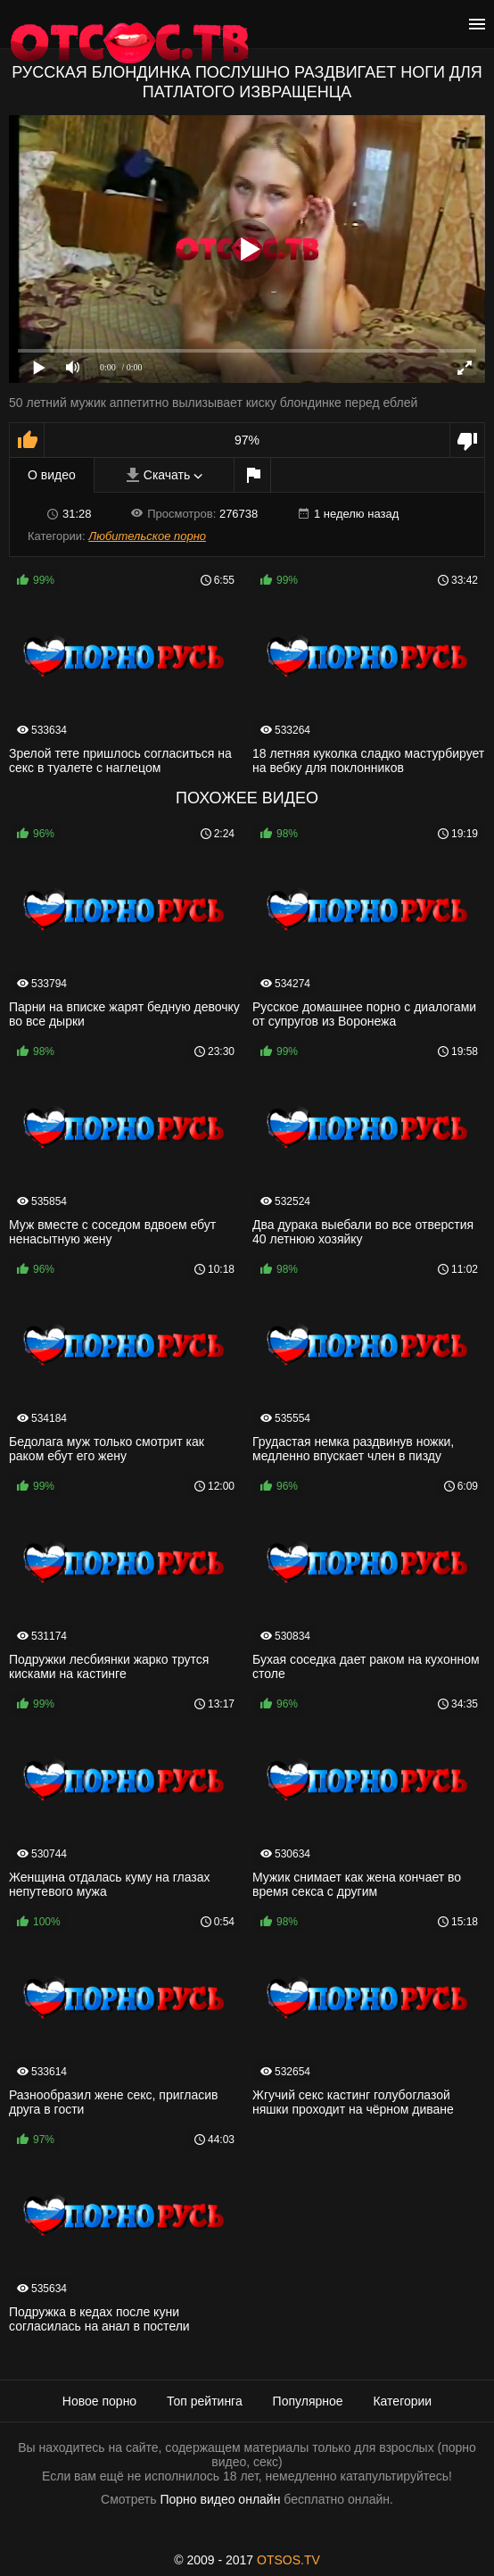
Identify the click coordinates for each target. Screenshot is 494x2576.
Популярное (308, 2401)
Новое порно (99, 2401)
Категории (402, 2401)
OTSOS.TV (288, 2560)
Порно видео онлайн (220, 2499)
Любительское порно (147, 536)
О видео (52, 475)
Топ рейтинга (205, 2401)
